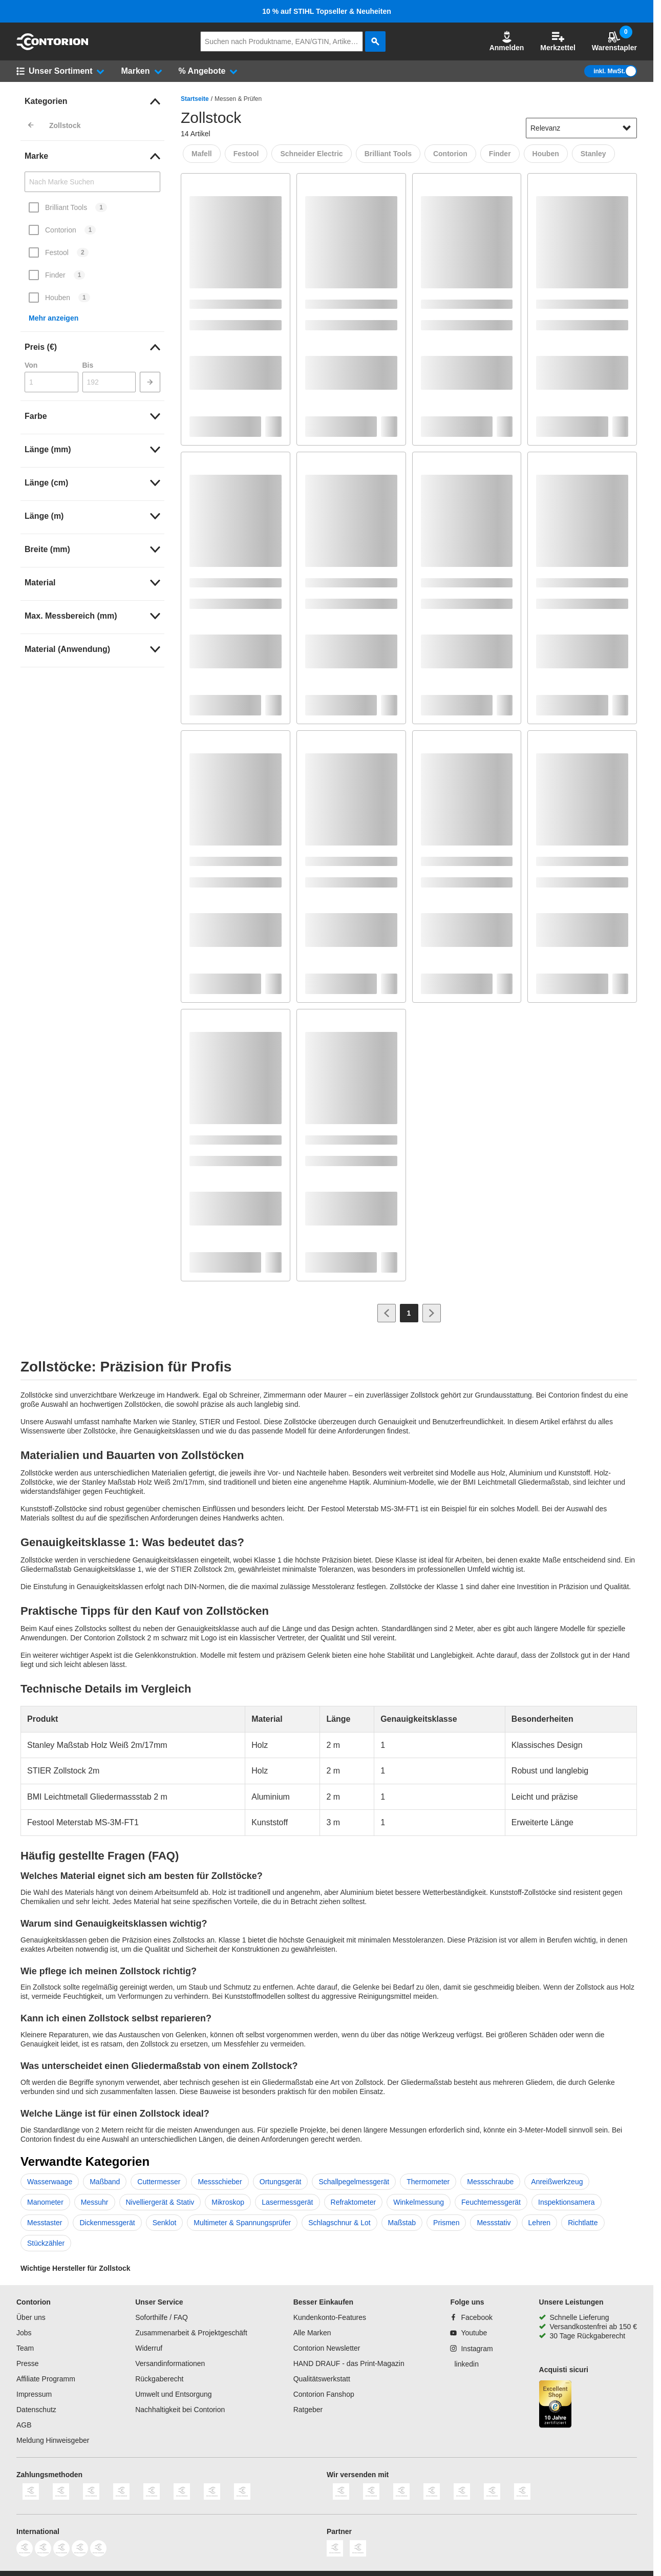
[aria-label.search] (375, 41)
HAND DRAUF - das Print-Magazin (348, 2363)
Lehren (539, 2223)
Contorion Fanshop (323, 2394)
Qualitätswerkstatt (321, 2379)
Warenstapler (614, 41)
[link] (92, 101)
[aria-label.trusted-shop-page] (555, 2405)
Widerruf (148, 2348)
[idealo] (335, 2554)
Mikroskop (227, 2202)
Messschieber (220, 2182)
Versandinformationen (170, 2363)
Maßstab (402, 2223)
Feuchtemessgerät (491, 2202)
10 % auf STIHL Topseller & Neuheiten (326, 11)
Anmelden (506, 41)
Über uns (31, 2317)
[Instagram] (471, 2348)
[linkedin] (464, 2364)
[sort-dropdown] (581, 128)
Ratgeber (308, 2409)
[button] (506, 41)
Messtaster (44, 2223)
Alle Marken (312, 2333)
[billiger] (358, 2554)
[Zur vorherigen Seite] (386, 1313)
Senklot (165, 2223)
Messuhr (95, 2202)
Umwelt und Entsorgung (173, 2394)
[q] (281, 41)
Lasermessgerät (287, 2202)
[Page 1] (409, 1313)
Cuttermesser (158, 2182)
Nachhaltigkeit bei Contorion (180, 2409)
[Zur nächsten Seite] (431, 1313)
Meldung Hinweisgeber (52, 2440)
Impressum (34, 2394)
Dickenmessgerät (107, 2223)
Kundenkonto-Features (329, 2317)
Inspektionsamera (566, 2202)
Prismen (446, 2223)
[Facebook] (471, 2317)
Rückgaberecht (159, 2379)
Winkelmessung (418, 2202)
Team (25, 2348)
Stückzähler (46, 2243)
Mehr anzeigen (53, 318)
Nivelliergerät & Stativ (160, 2202)
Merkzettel (557, 41)
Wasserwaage (49, 2182)
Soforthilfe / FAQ (161, 2317)
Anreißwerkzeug (557, 2182)
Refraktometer (353, 2202)
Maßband (105, 2182)
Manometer (45, 2202)
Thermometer (428, 2182)
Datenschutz (36, 2409)
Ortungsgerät (281, 2182)
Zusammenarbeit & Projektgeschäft (191, 2333)
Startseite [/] (195, 98)
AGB (24, 2425)
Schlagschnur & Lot (339, 2223)
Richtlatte (583, 2223)
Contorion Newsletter (326, 2348)
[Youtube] (468, 2332)
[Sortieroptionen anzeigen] (626, 128)
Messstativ (493, 2223)
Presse (27, 2363)
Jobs (24, 2333)
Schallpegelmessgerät (353, 2182)
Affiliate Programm (45, 2379)
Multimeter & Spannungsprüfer (242, 2223)
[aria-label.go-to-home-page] (52, 48)
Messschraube (490, 2182)
